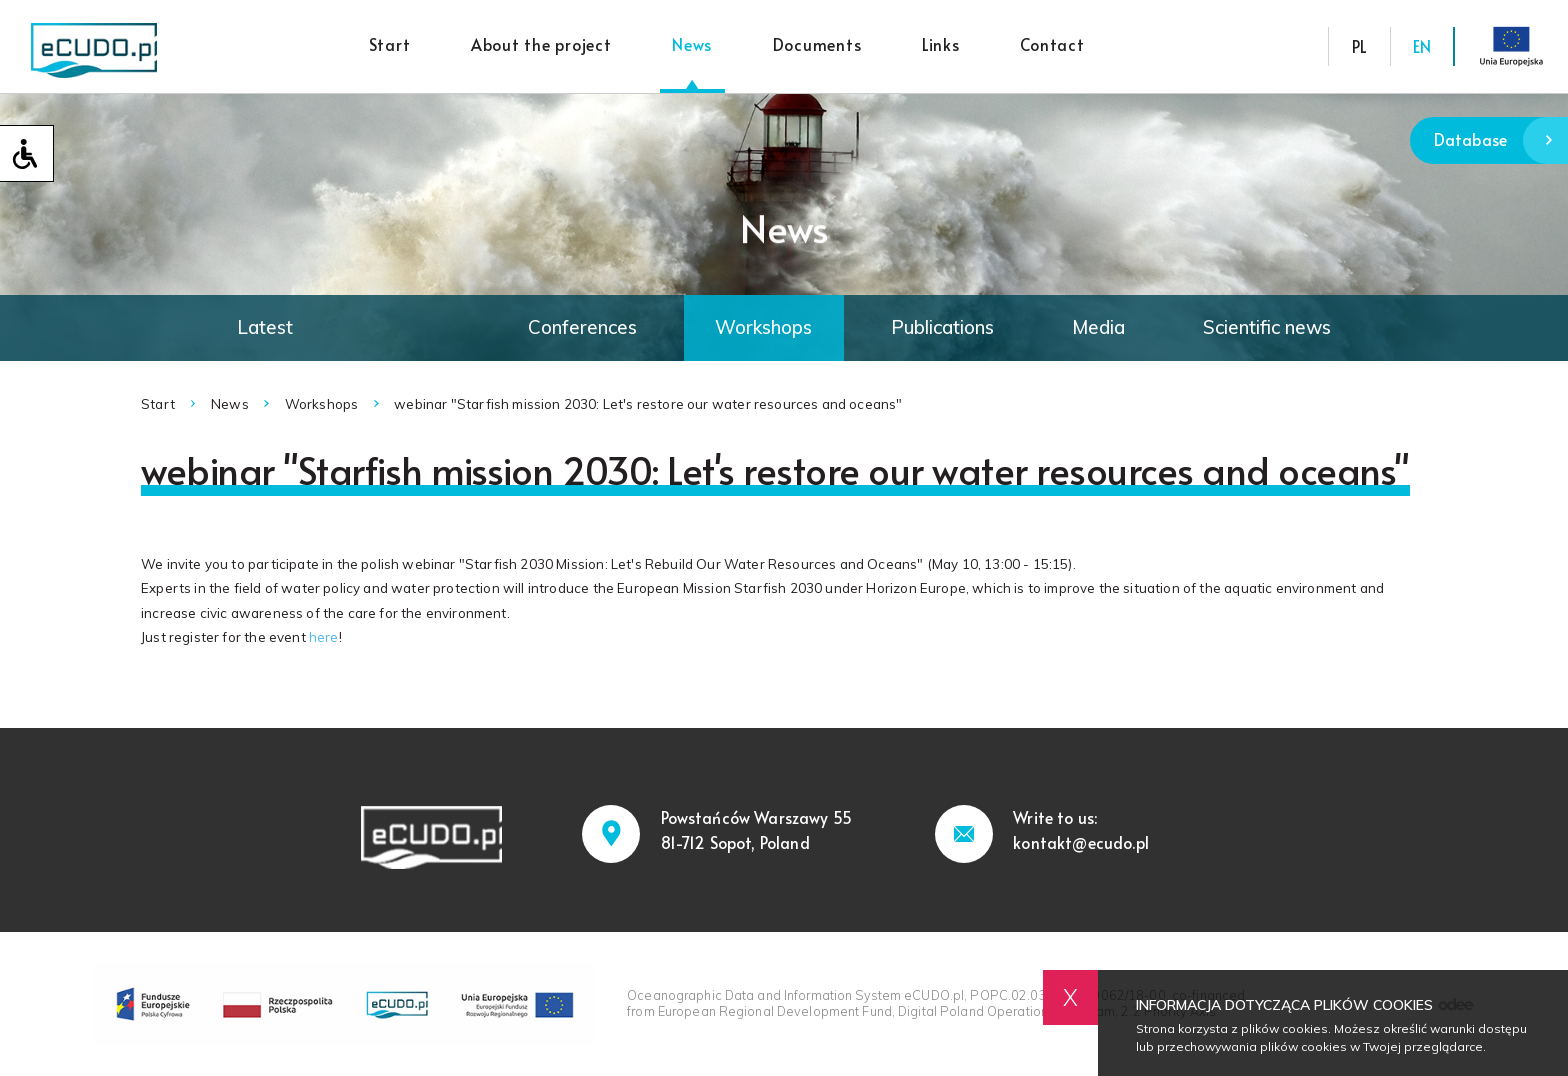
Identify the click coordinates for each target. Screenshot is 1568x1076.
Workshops (763, 327)
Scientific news (1267, 327)
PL (1359, 46)
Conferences (582, 327)
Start (390, 44)
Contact (1052, 44)
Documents (817, 44)
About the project (541, 44)
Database (1501, 140)
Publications (942, 327)
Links (941, 44)
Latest (265, 327)
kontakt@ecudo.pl (1081, 842)
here (324, 637)
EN (1422, 46)
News (692, 44)
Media (1098, 327)
